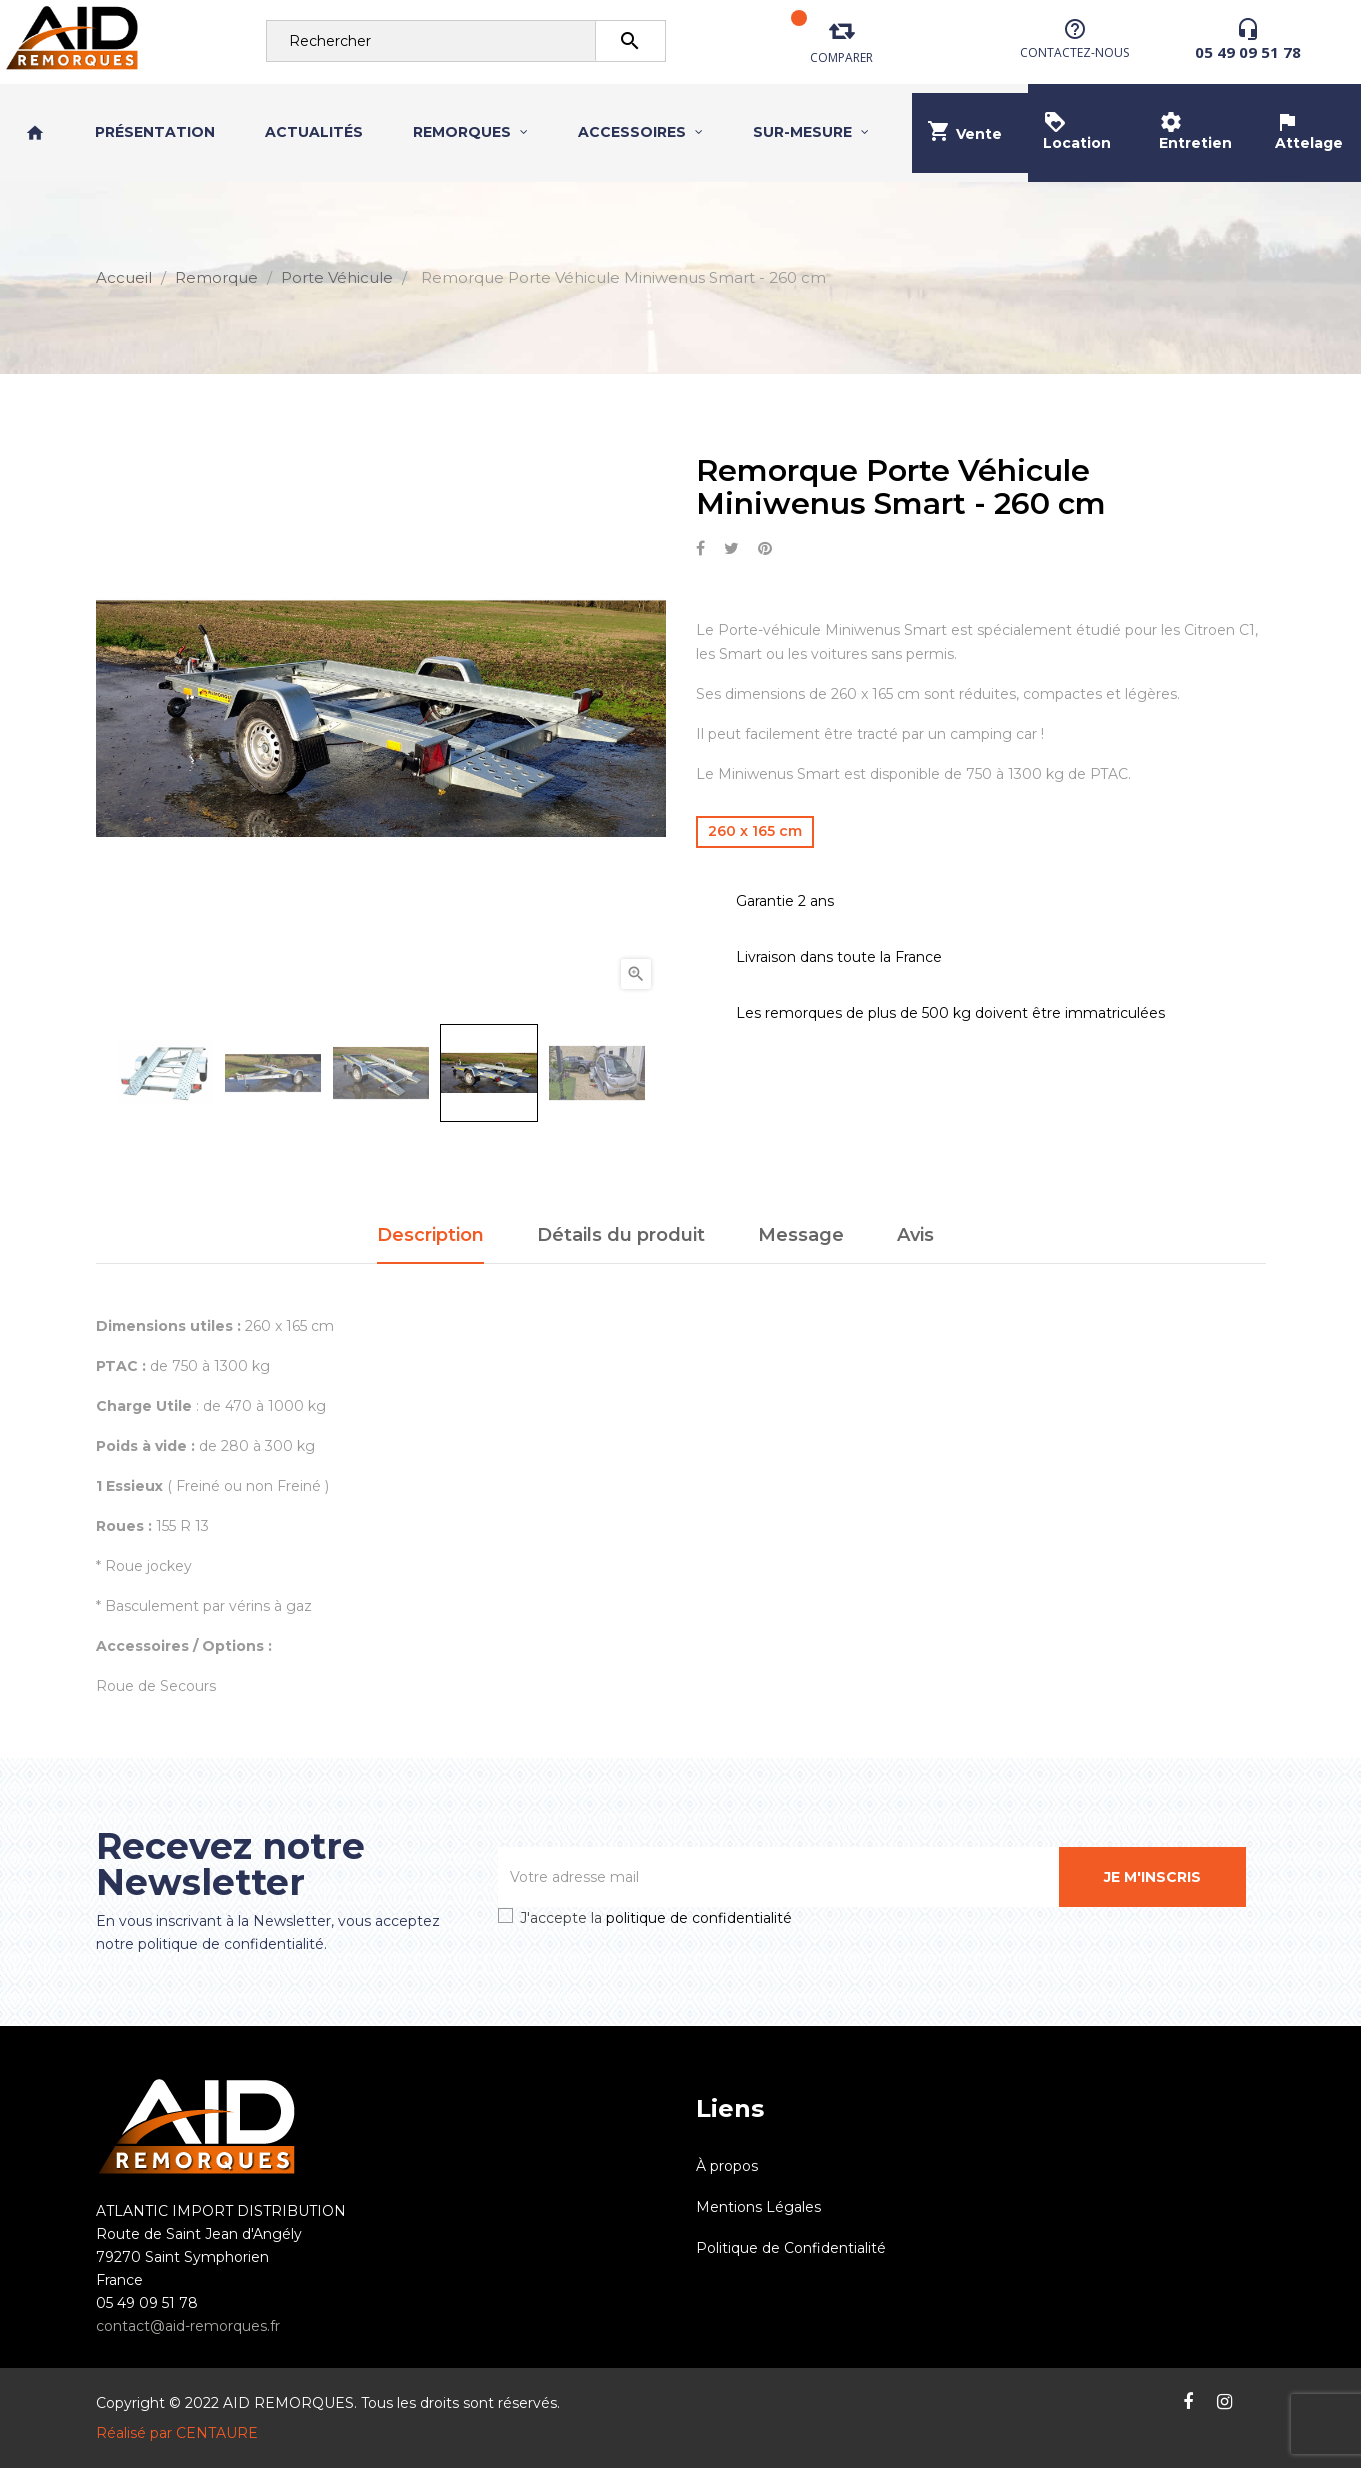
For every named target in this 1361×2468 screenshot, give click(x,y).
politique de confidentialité (699, 1918)
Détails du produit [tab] (621, 1235)
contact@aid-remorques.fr (188, 2326)
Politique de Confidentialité (791, 2248)
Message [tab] (801, 1235)
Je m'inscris (1152, 1877)
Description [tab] (430, 1235)
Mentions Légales (758, 2207)
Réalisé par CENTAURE (177, 2433)
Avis (915, 1235)
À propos (727, 2166)
